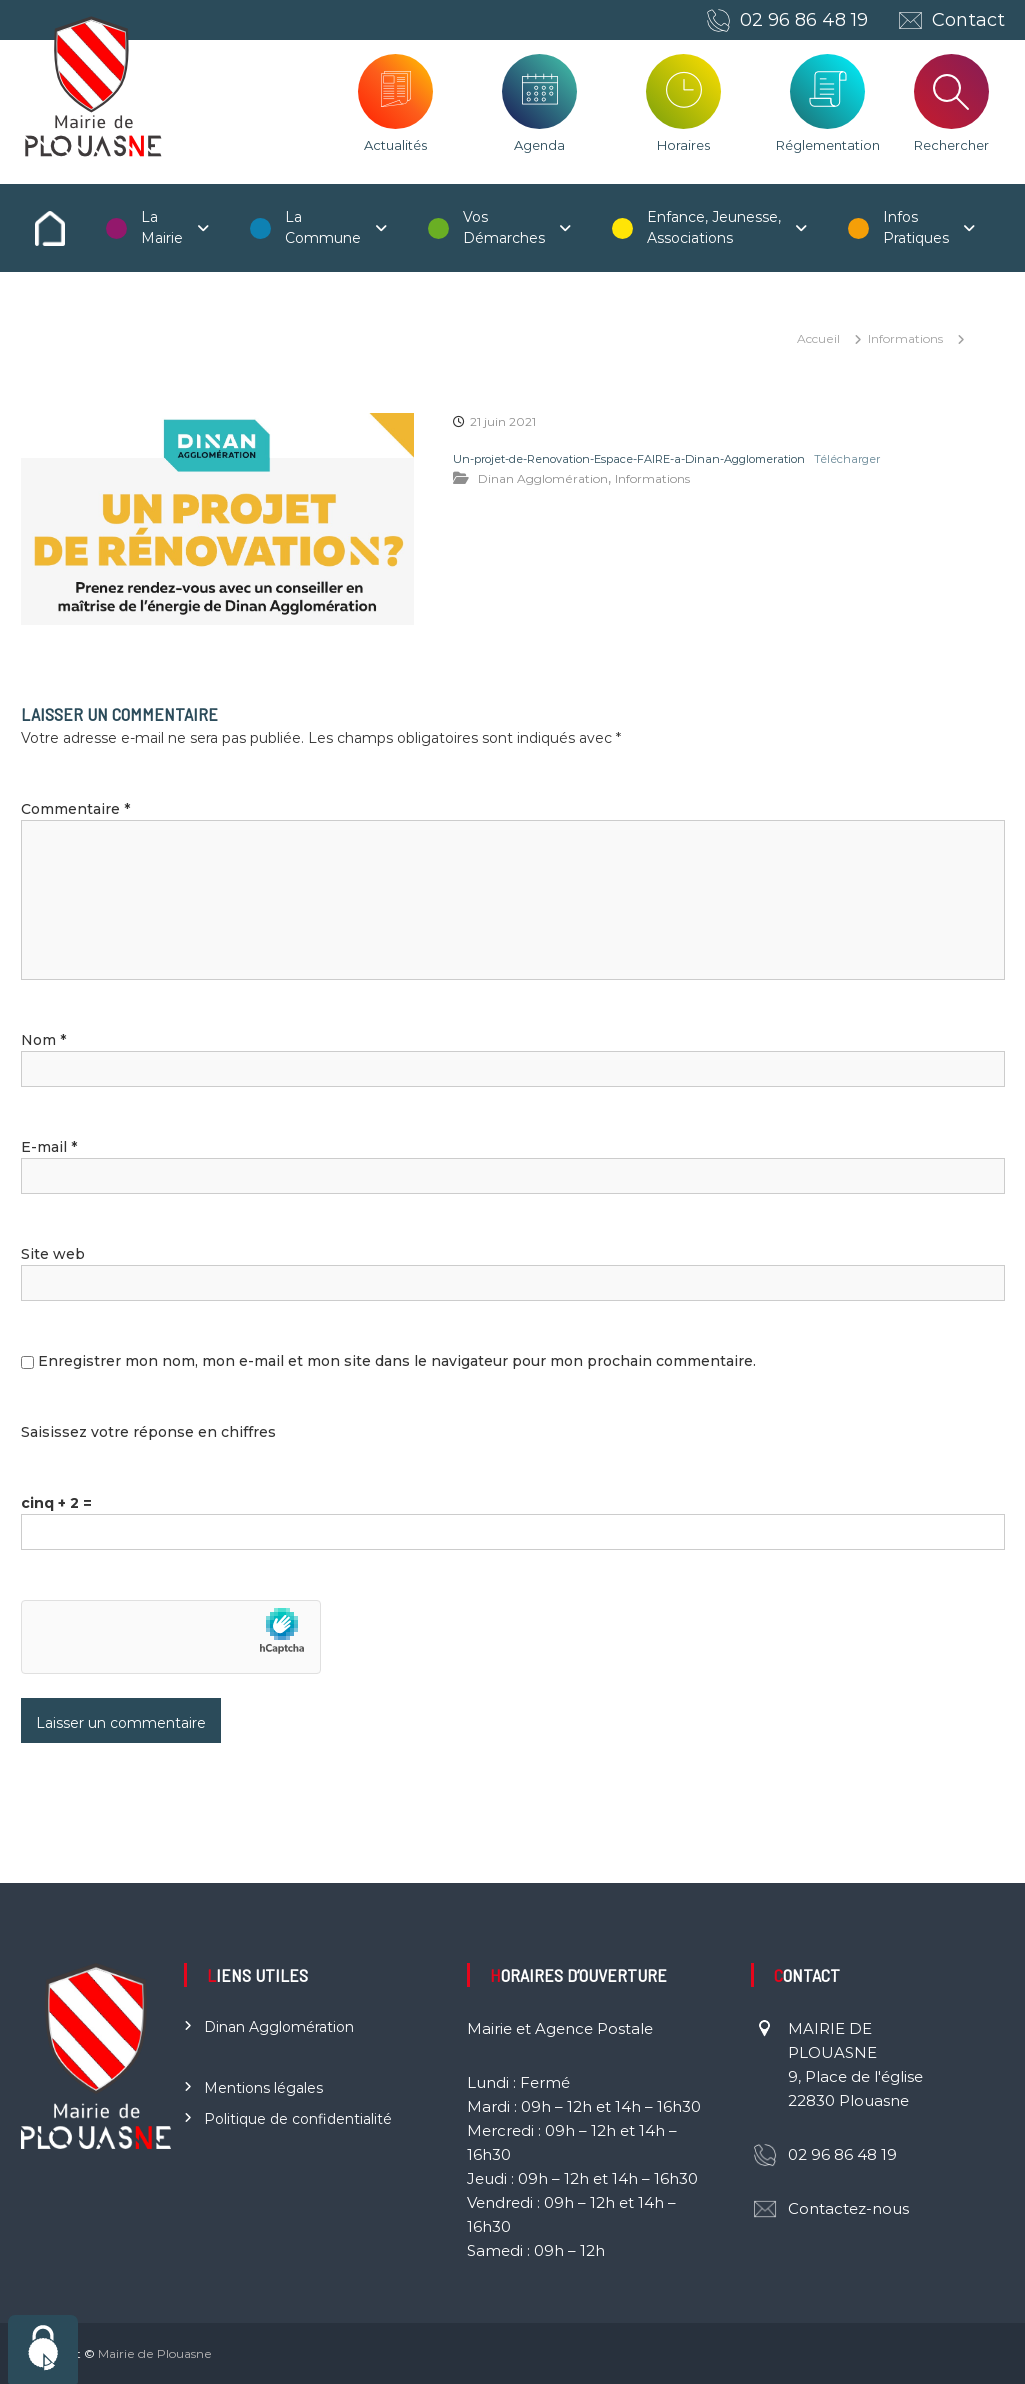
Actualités (395, 145)
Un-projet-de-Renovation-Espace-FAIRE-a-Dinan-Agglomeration (629, 459)
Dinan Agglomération (543, 478)
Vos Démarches (504, 227)
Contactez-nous (848, 2208)
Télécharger (847, 459)
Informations (905, 338)
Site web (53, 1254)
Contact (968, 20)
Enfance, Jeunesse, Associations (714, 227)
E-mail (49, 1147)
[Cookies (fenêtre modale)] (43, 2349)
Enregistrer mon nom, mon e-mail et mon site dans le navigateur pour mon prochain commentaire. (397, 1361)
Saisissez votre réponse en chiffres (148, 1432)
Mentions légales (263, 2088)
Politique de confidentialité (298, 2119)
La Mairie (162, 227)
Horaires (683, 145)
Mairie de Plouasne (155, 2353)
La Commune (323, 227)
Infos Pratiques (916, 227)
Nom (43, 1040)
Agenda (539, 145)
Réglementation (828, 145)
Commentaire (75, 809)
